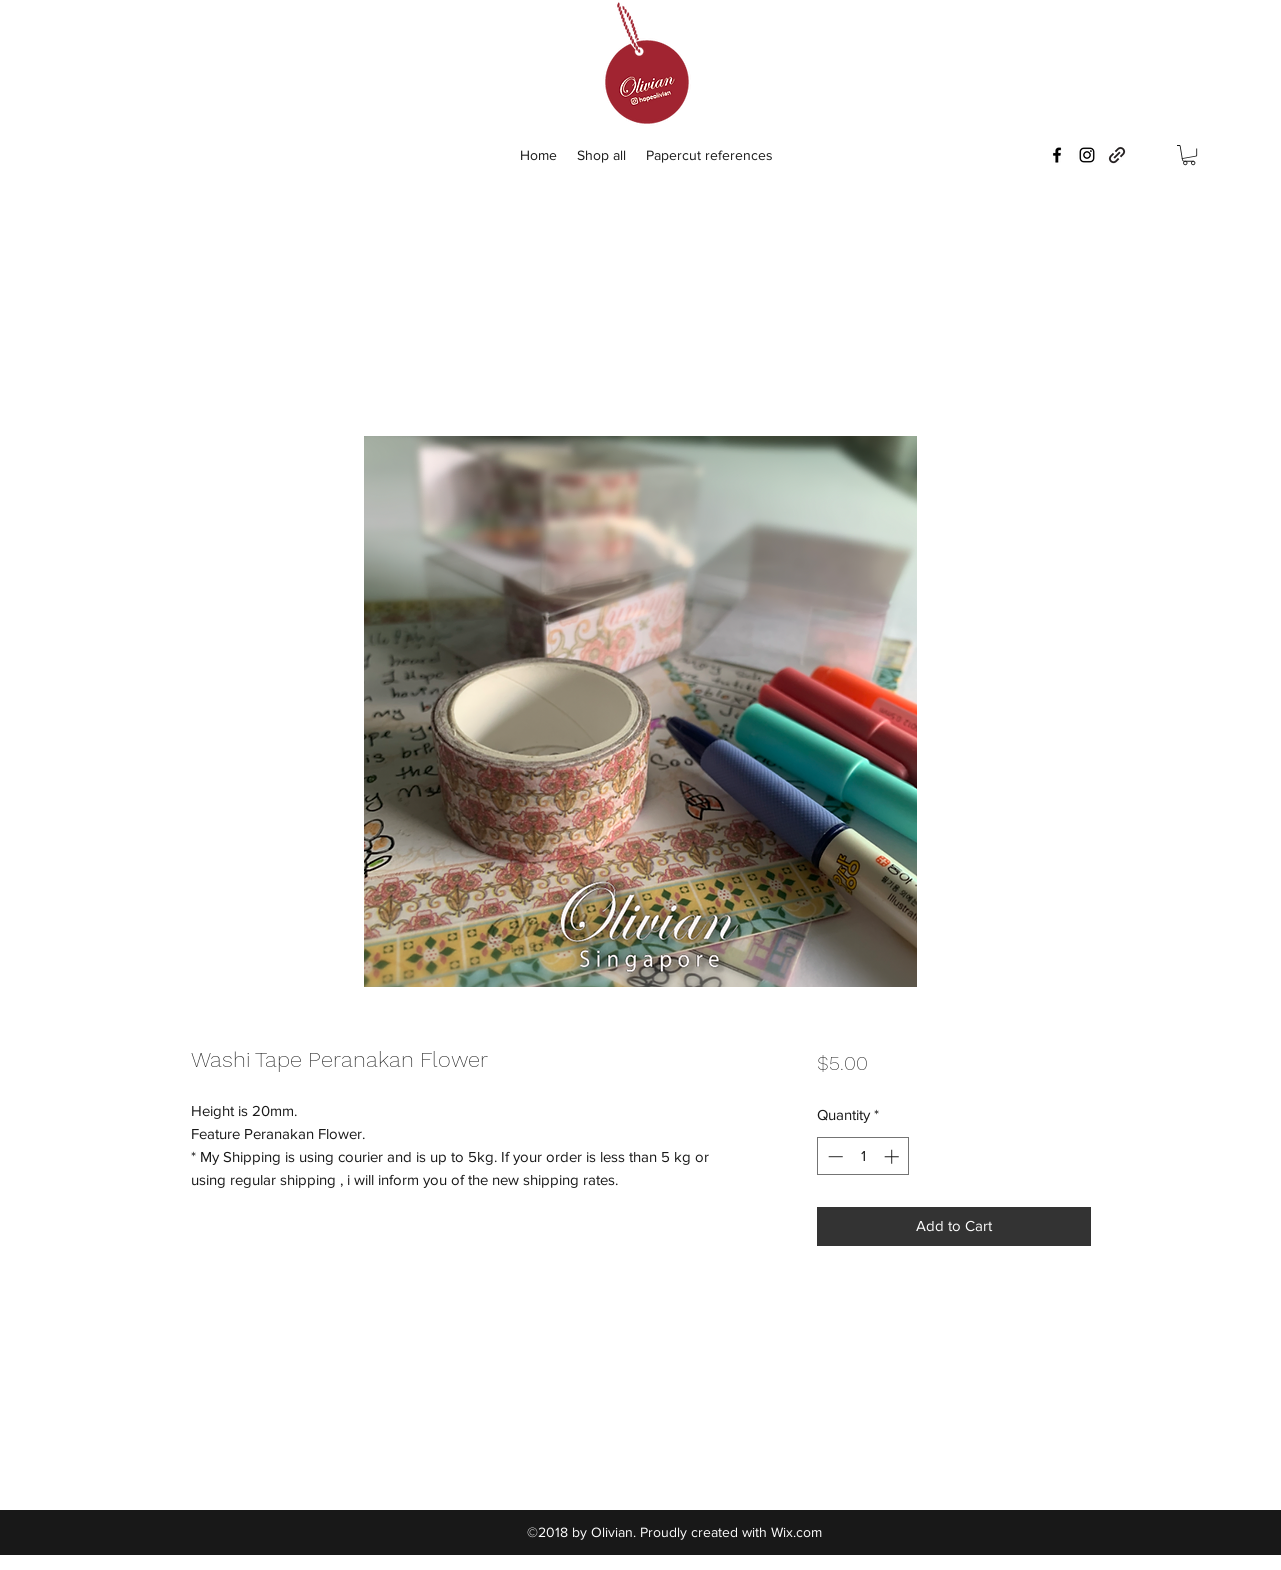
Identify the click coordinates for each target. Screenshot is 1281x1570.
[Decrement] (833, 1156)
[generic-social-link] (1117, 155)
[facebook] (1057, 155)
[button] (1189, 155)
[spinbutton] (863, 1156)
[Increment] (893, 1156)
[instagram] (1087, 155)
